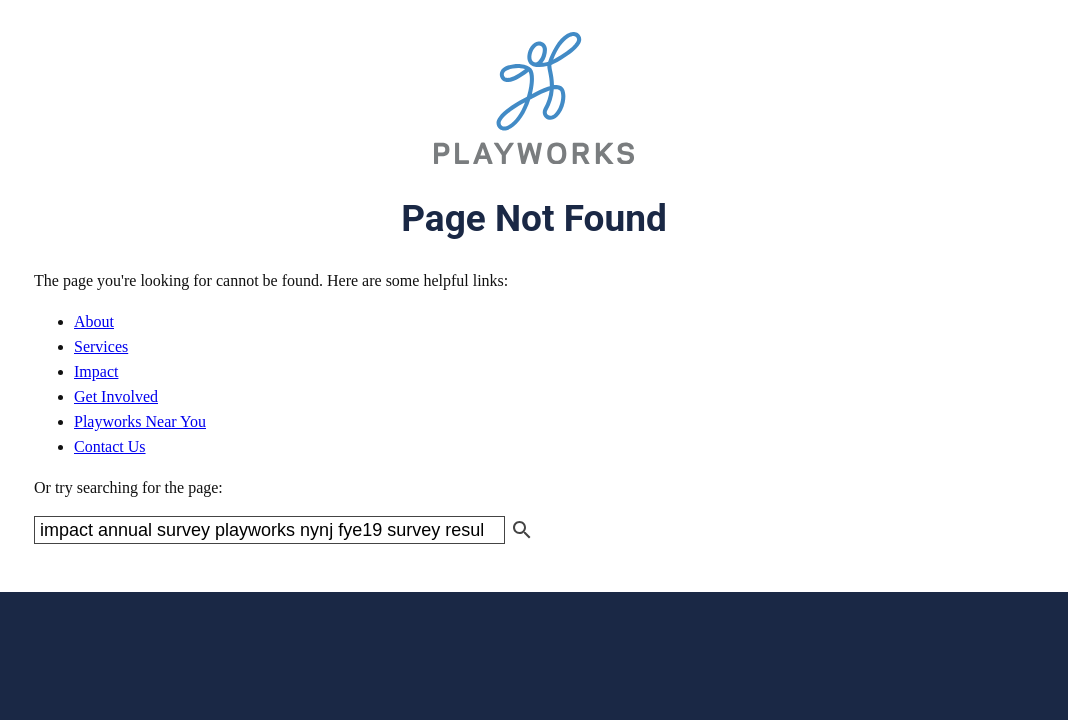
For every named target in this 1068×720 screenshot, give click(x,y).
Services (101, 346)
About (94, 321)
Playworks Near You (140, 421)
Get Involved (116, 396)
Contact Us (110, 446)
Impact (96, 371)
